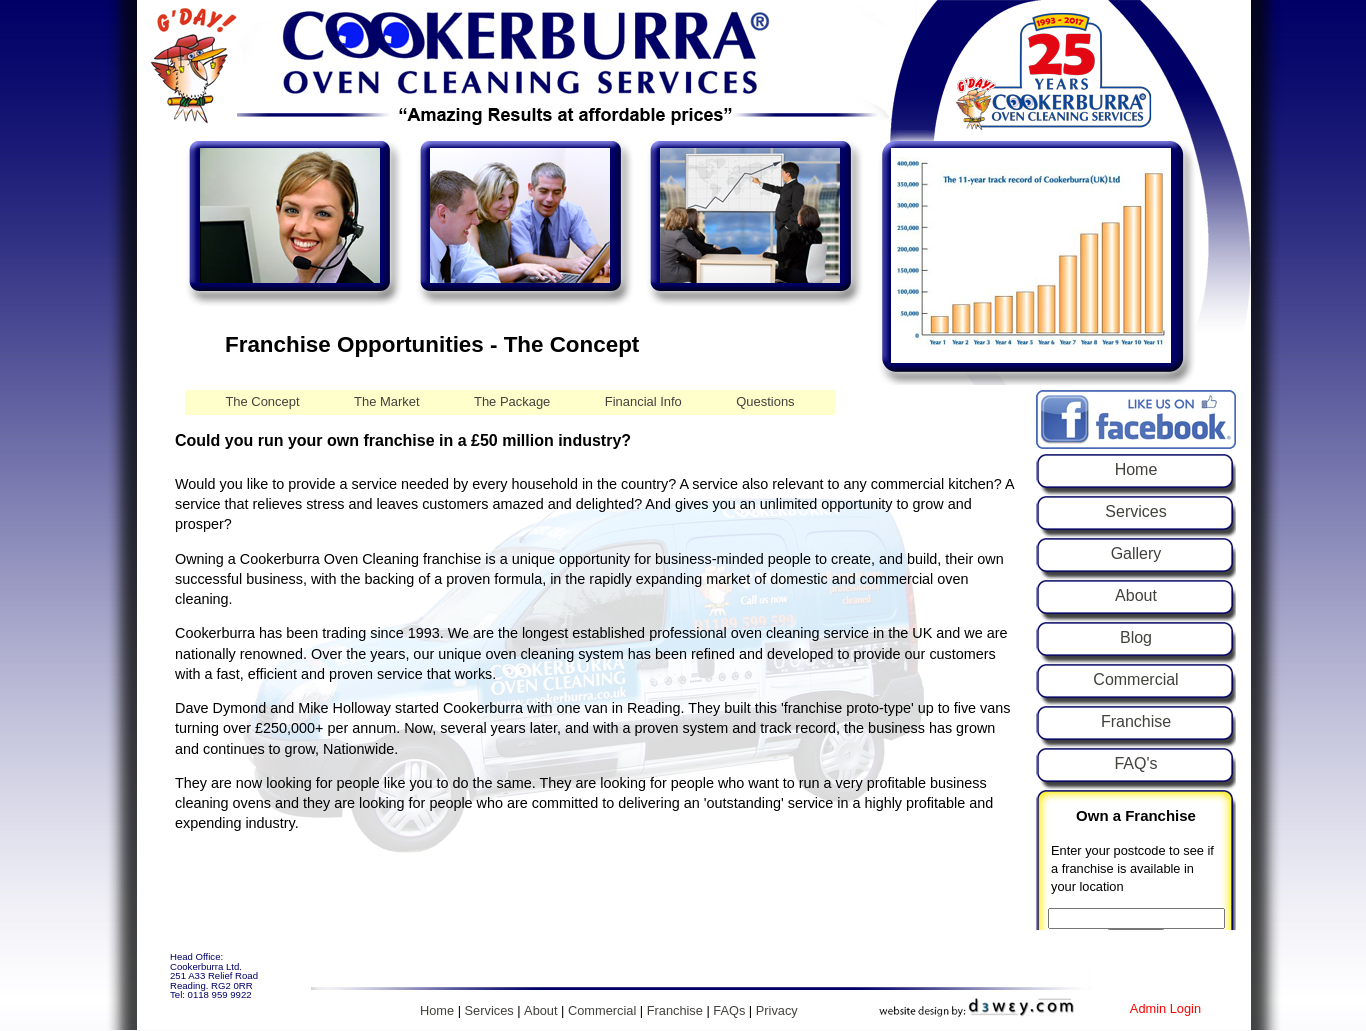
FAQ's (1135, 763)
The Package (512, 401)
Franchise (1136, 721)
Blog (1136, 637)
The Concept (262, 401)
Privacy (777, 1010)
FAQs (729, 1010)
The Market (387, 401)
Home (1136, 469)
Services (1135, 511)
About (1136, 595)
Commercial (1135, 679)
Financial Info (643, 401)
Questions (765, 401)
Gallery (1136, 553)
